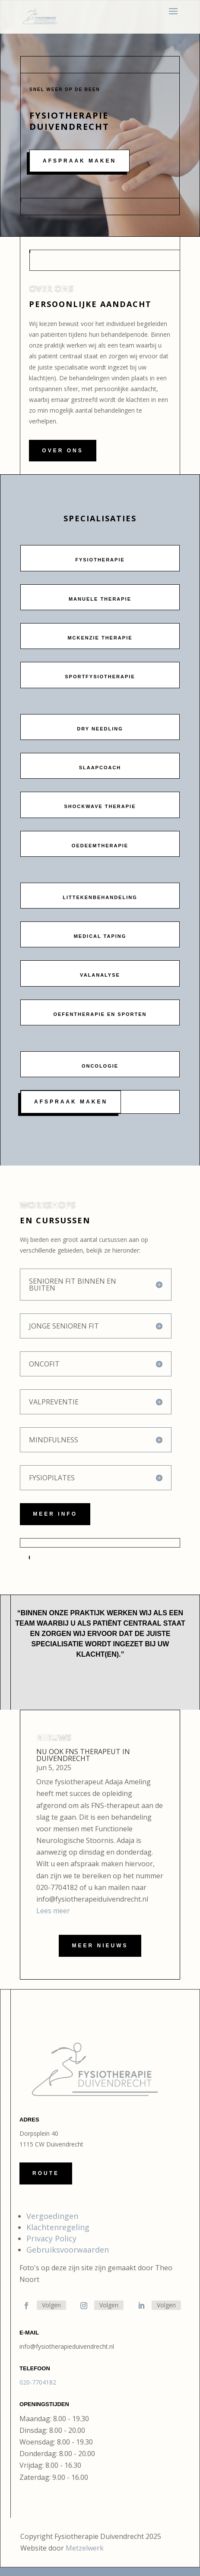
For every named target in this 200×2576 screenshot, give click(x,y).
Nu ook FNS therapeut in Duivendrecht (83, 1755)
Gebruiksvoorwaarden (67, 2249)
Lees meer (53, 1910)
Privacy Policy (51, 2238)
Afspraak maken (79, 161)
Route (45, 2173)
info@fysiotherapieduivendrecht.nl (66, 2346)
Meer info (55, 1514)
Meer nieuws (100, 1946)
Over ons (62, 451)
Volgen (51, 2305)
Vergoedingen (52, 2216)
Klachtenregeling (57, 2227)
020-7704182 (37, 2382)
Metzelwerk (85, 2548)
